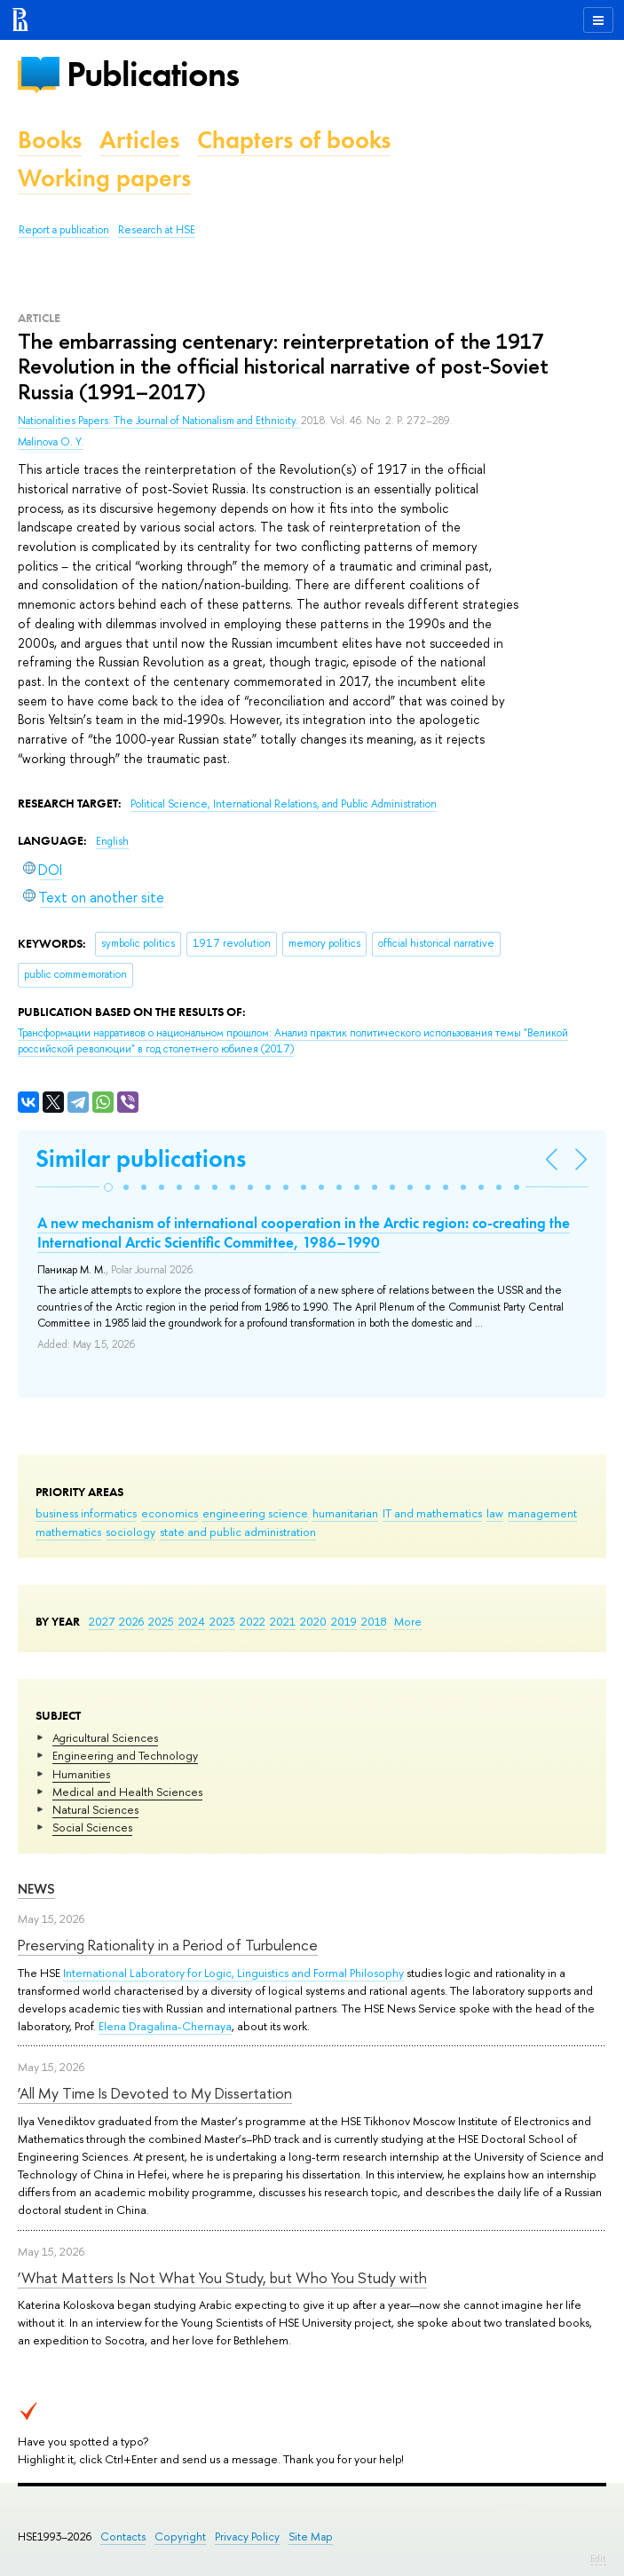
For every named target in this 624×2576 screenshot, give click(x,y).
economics (169, 1513)
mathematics (68, 1532)
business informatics (86, 1513)
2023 (222, 1621)
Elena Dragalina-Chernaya (165, 2026)
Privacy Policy (247, 2536)
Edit (598, 2558)
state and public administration (238, 1532)
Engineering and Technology (125, 1755)
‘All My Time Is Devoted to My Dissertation (155, 2093)
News (36, 1888)
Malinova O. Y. (50, 442)
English (112, 841)
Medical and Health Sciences (127, 1792)
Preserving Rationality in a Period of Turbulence (168, 1944)
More (408, 1621)
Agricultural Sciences (105, 1737)
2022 (252, 1621)
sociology (130, 1532)
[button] (108, 1187)
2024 (191, 1621)
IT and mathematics (432, 1513)
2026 (131, 1621)
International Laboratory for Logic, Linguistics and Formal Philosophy (233, 1973)
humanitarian (345, 1513)
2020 (313, 1621)
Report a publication (64, 230)
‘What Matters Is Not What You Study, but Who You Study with (222, 2277)
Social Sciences (92, 1827)
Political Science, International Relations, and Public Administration (283, 804)
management (542, 1513)
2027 (102, 1621)
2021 (283, 1621)
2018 (374, 1621)
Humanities (81, 1774)
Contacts (123, 2536)
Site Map (310, 2536)
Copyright (180, 2536)
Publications (153, 74)
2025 (161, 1621)
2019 (344, 1621)
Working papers (104, 177)
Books (50, 139)
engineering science (255, 1513)
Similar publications (141, 1158)
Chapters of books (294, 139)
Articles (139, 139)
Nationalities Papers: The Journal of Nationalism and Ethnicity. (159, 421)
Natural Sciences (95, 1809)
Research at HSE (156, 230)
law (494, 1513)
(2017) (293, 1041)
